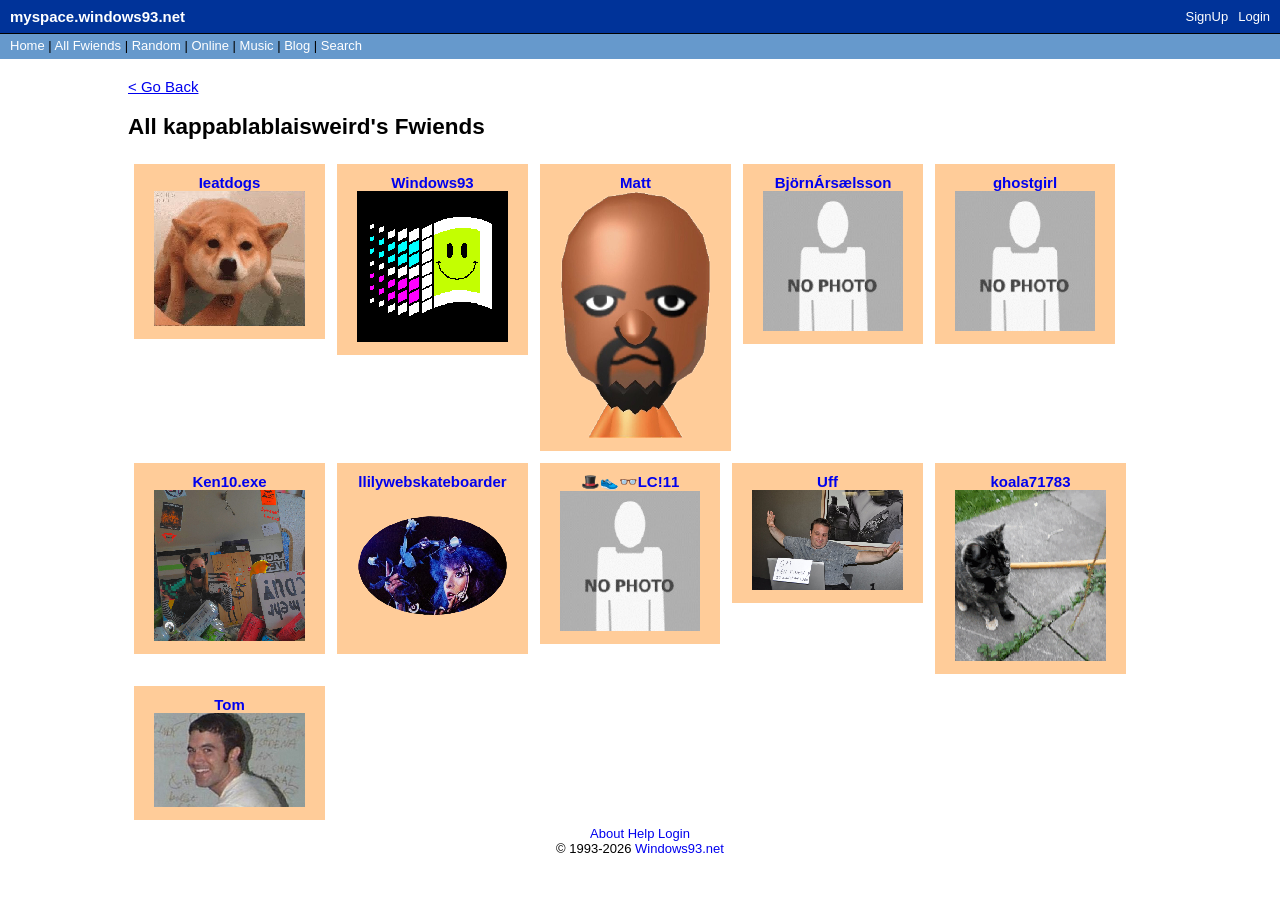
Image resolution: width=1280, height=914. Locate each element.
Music (257, 45)
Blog (297, 45)
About (607, 833)
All (88, 45)
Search (341, 45)
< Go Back (163, 86)
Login (1254, 16)
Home (27, 45)
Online (210, 45)
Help (641, 833)
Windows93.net (679, 848)
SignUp (1207, 16)
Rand (156, 45)
